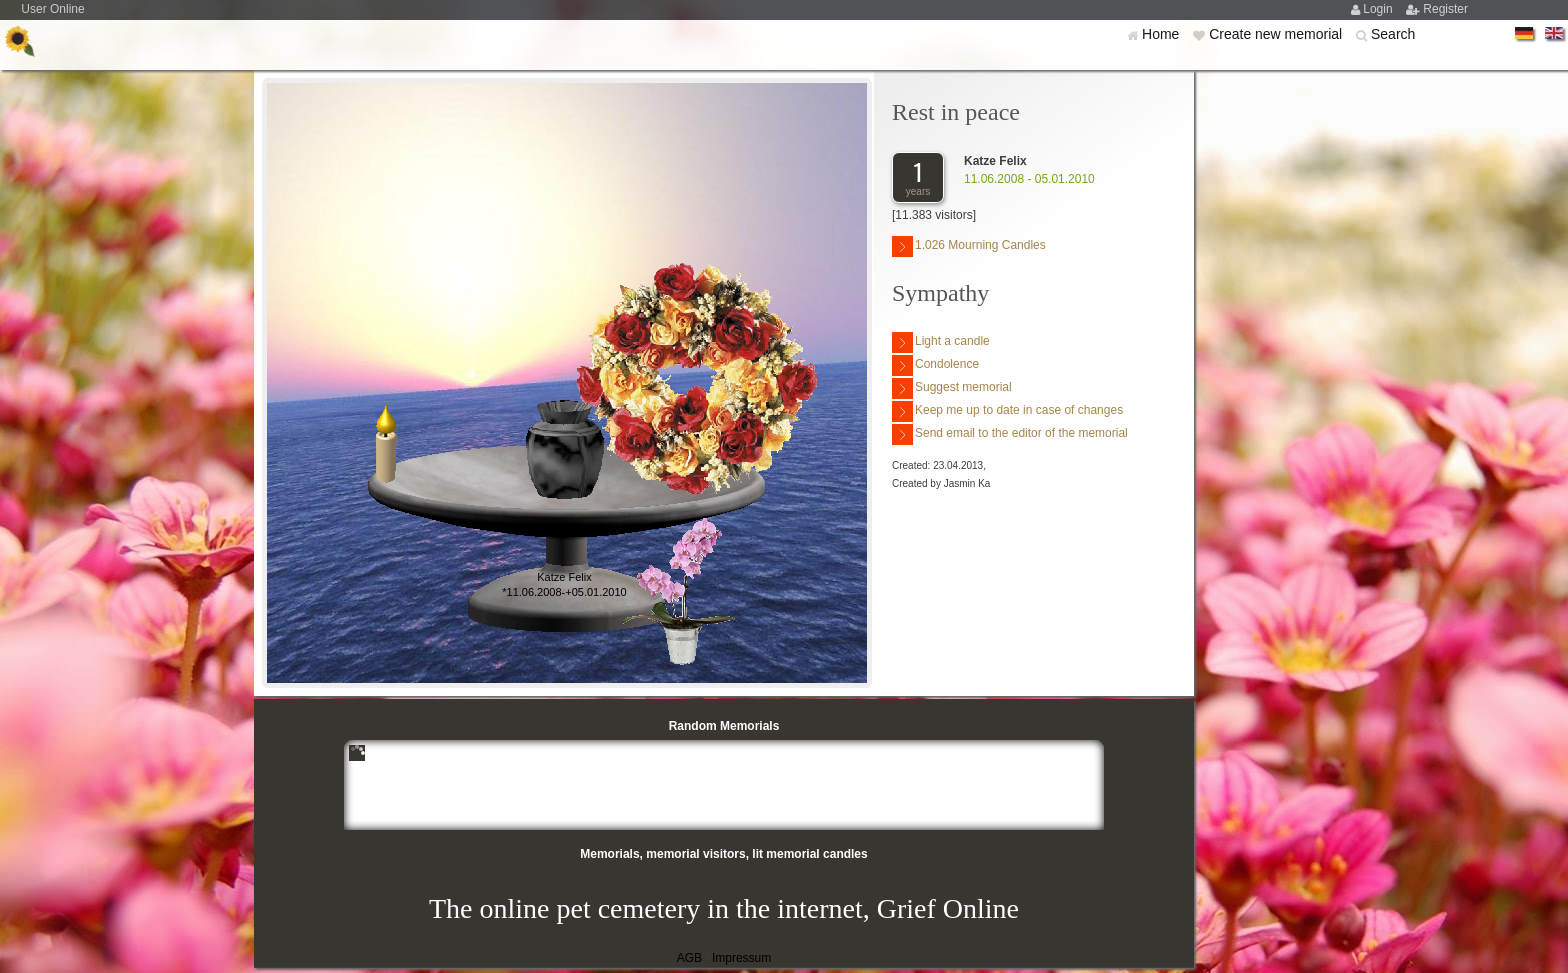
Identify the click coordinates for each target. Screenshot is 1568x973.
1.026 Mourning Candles (969, 246)
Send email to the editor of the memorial (1010, 434)
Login (1379, 9)
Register (1445, 9)
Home (1162, 34)
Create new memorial (1277, 34)
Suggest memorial (952, 388)
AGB (689, 958)
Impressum (741, 958)
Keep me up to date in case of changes (1007, 411)
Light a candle (941, 342)
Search (1393, 34)
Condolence (935, 365)
